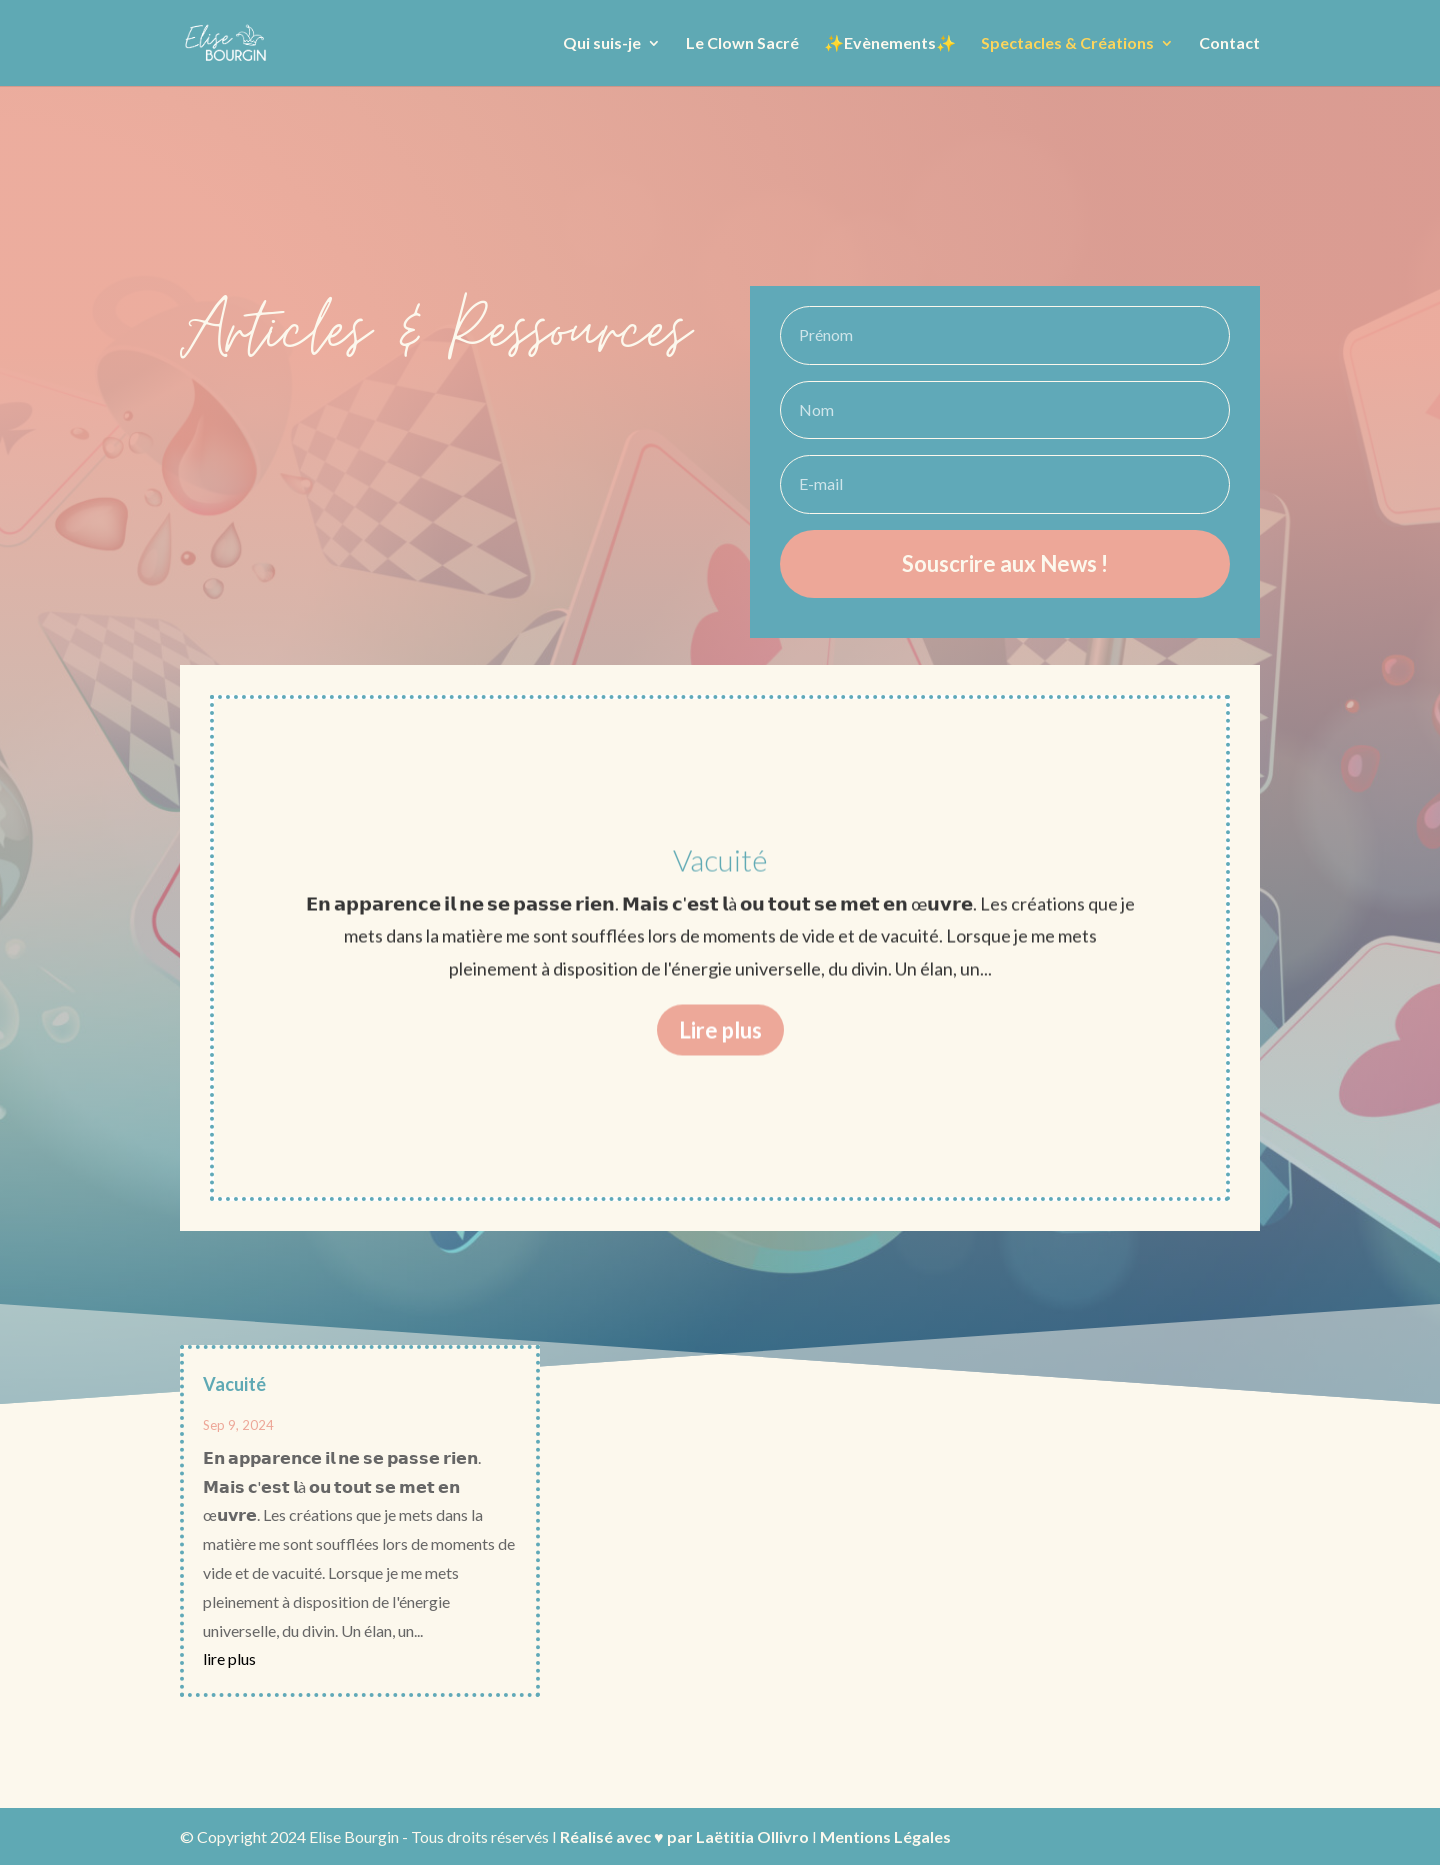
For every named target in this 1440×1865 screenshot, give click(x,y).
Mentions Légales (885, 1836)
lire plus (229, 1658)
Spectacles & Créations (1067, 44)
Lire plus (720, 1059)
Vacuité (720, 890)
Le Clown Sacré (742, 44)
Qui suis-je (602, 44)
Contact (1229, 44)
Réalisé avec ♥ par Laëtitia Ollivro (684, 1836)
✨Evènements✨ (890, 44)
